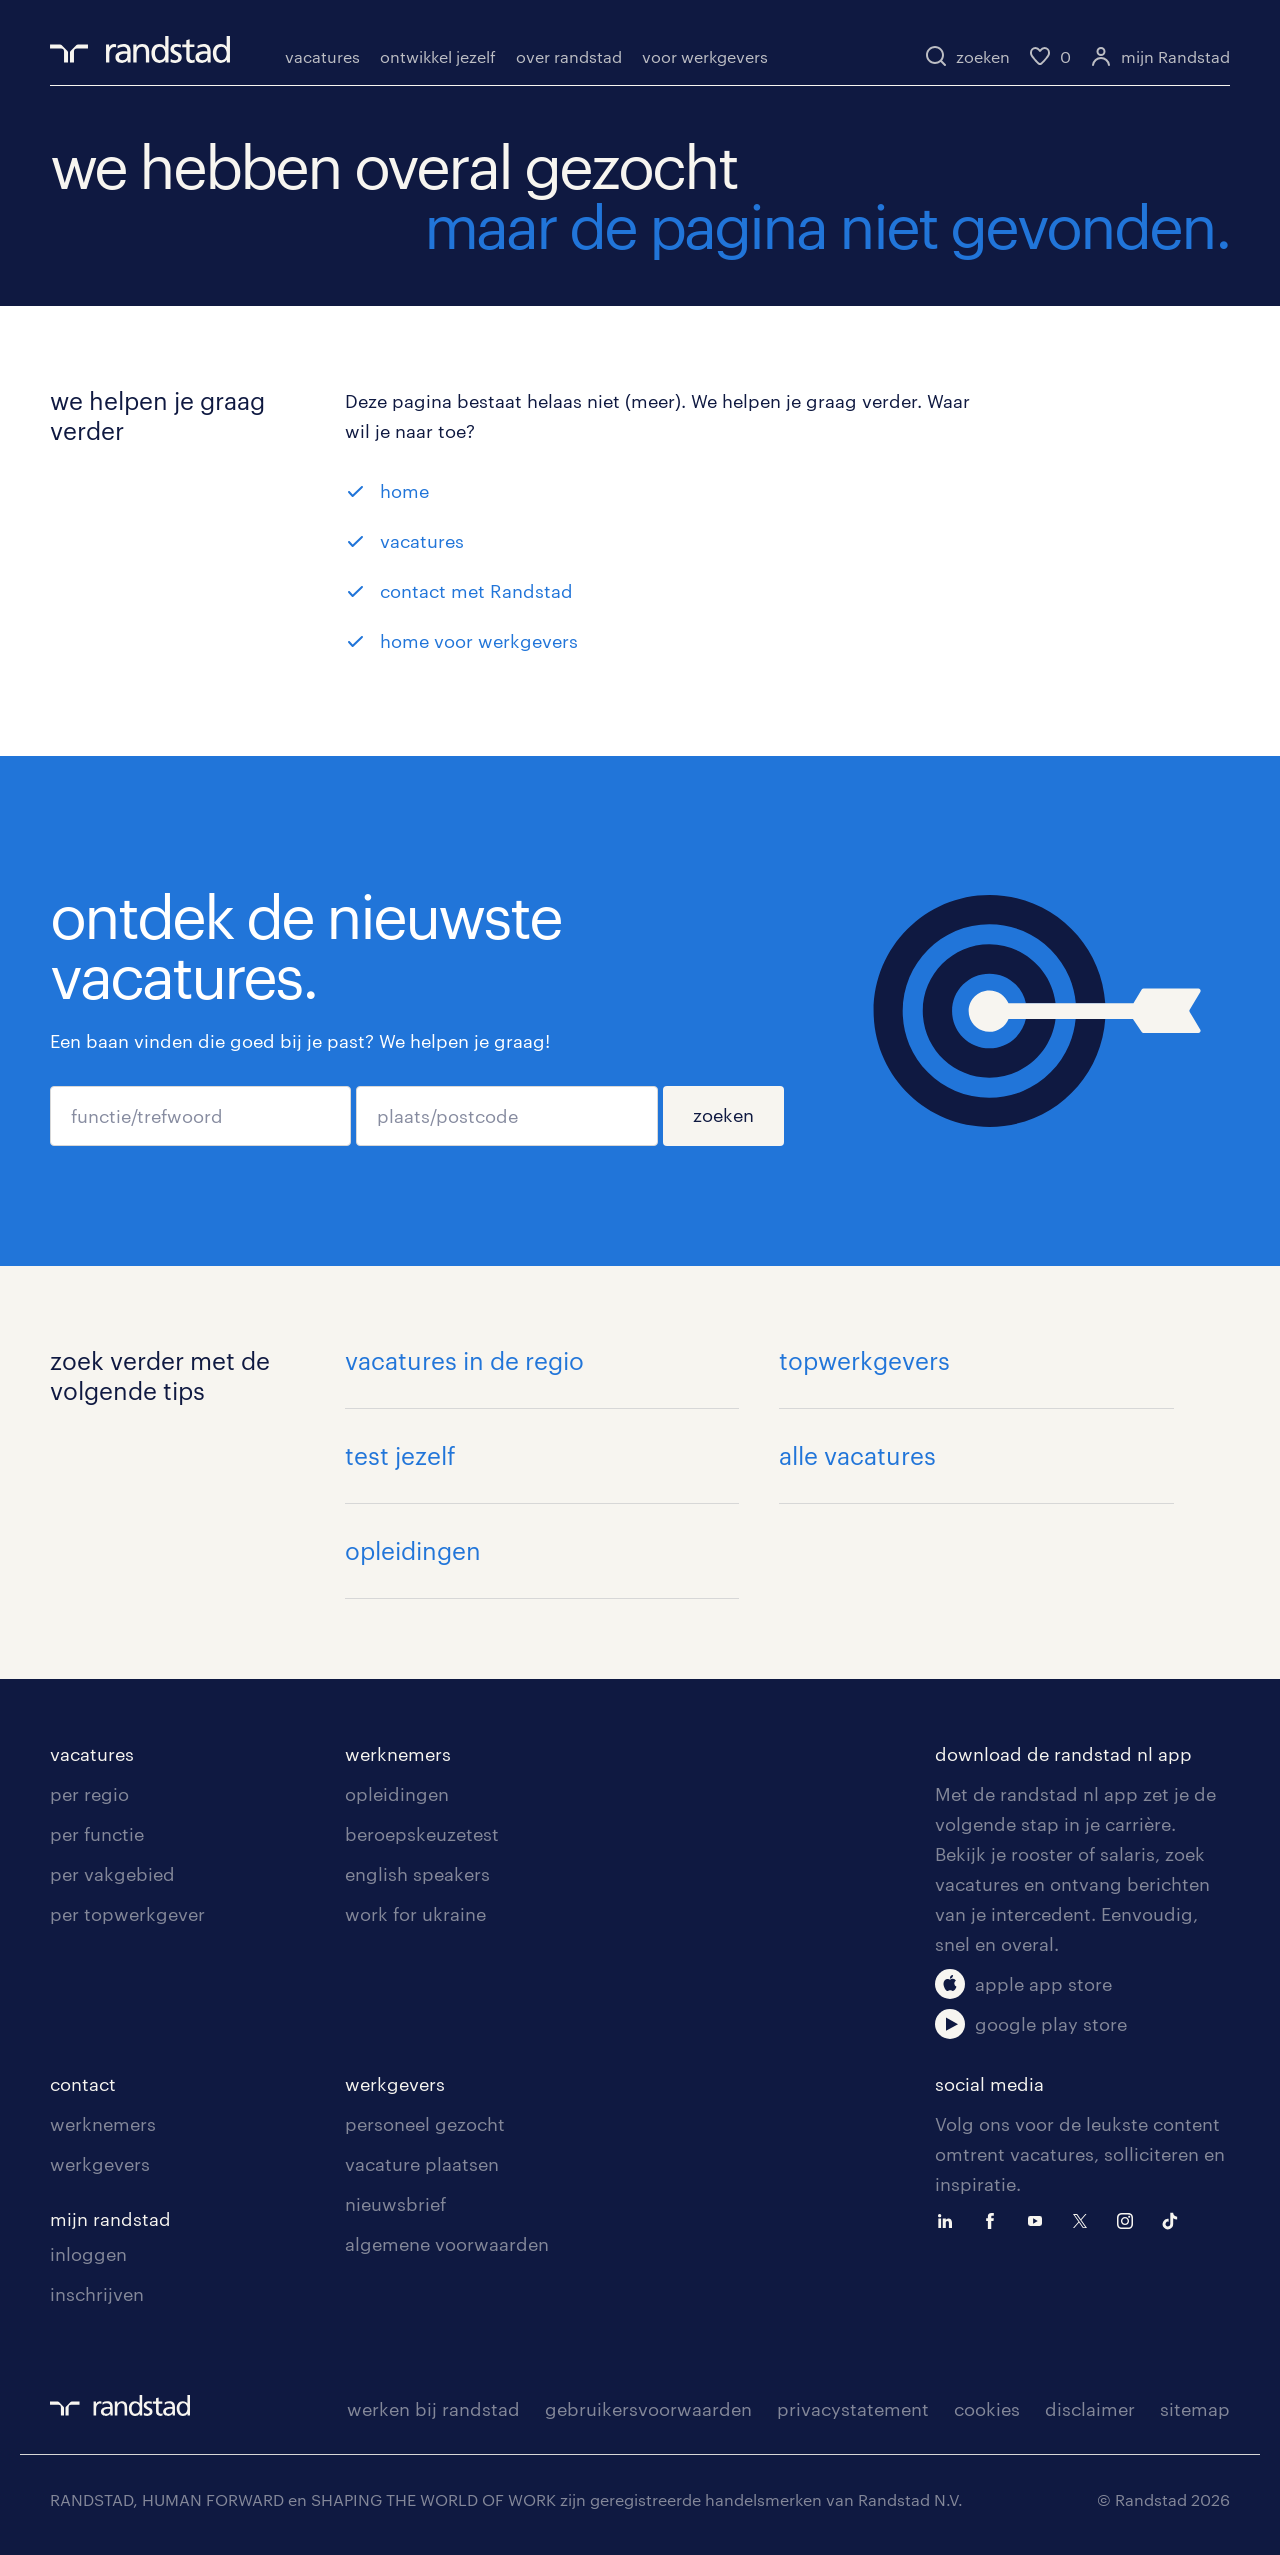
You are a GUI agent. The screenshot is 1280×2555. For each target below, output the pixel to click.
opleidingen (413, 1550)
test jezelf (400, 1455)
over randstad (569, 56)
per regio (89, 1794)
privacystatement (853, 2409)
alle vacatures (857, 1455)
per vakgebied (112, 1874)
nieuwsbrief (395, 2204)
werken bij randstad (433, 2409)
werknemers (398, 1754)
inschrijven (97, 2294)
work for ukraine (415, 1914)
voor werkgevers (705, 56)
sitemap (1195, 2409)
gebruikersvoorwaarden (648, 2409)
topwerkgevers (864, 1360)
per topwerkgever (127, 1914)
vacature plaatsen (422, 2164)
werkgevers (100, 2164)
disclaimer (1090, 2409)
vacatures (322, 56)
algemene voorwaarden (447, 2244)
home (404, 491)
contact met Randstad (476, 591)
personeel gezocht (425, 2124)
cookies (987, 2409)
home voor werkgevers (479, 641)
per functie (97, 1834)
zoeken (723, 1115)
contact (83, 2084)
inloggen (88, 2254)
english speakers (417, 1874)
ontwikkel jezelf (438, 56)
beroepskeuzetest (422, 1834)
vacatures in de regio (464, 1360)
